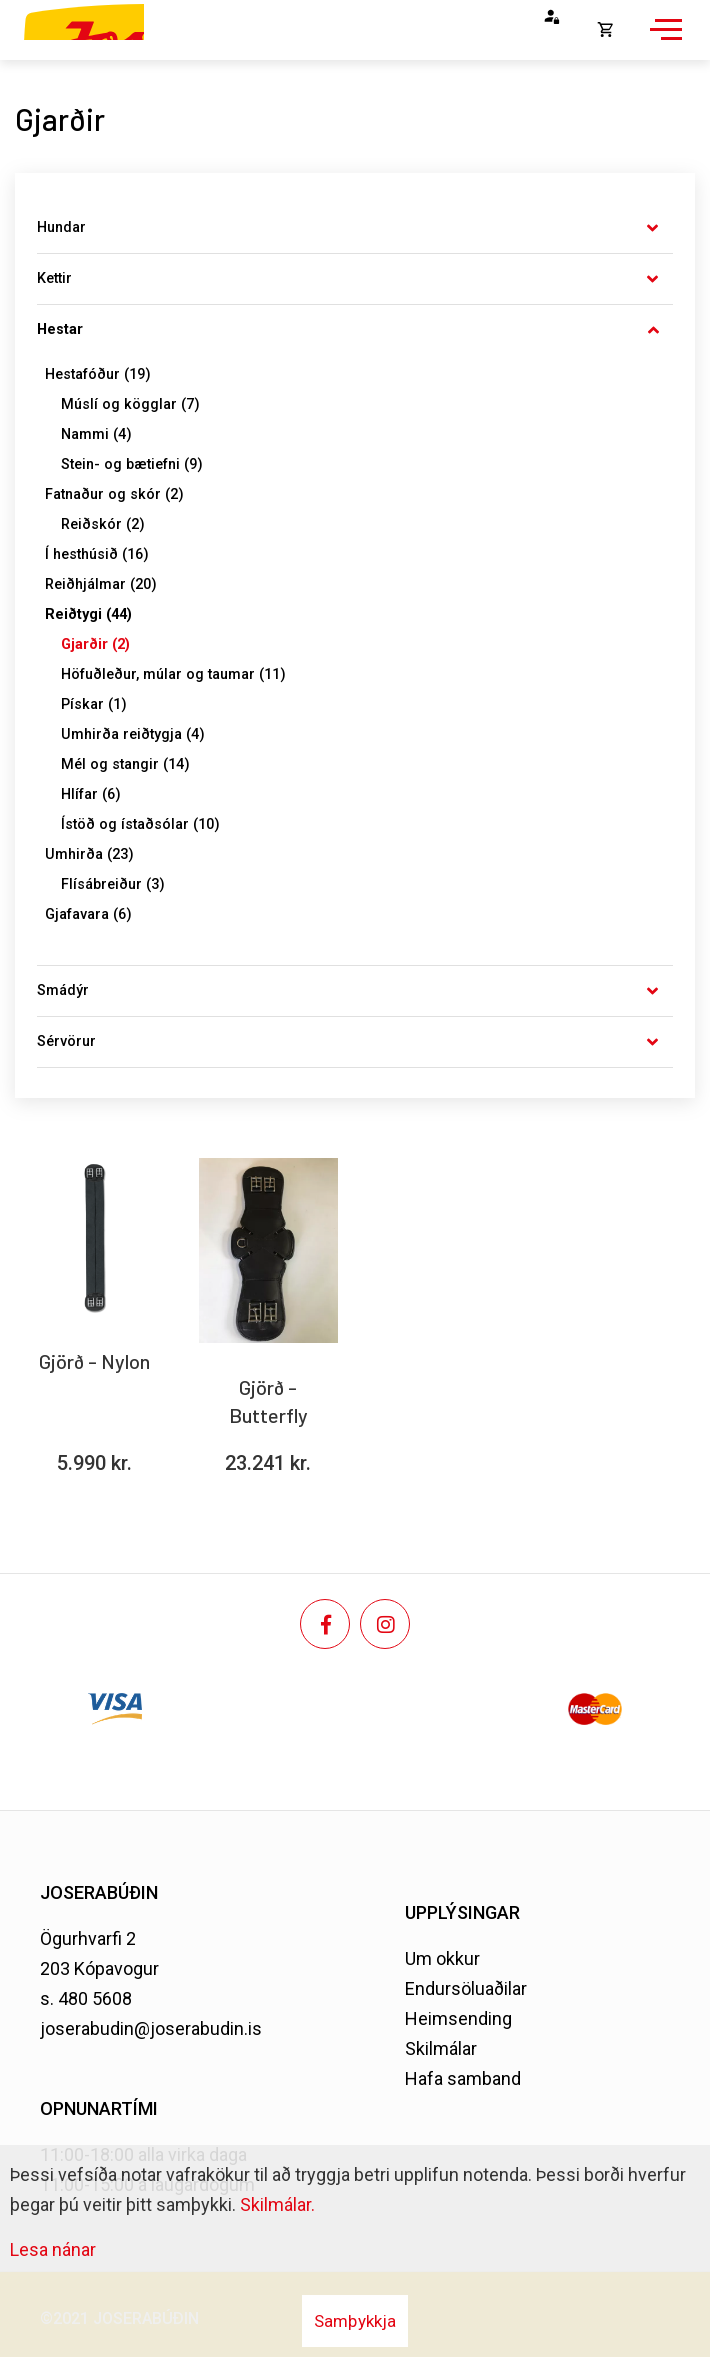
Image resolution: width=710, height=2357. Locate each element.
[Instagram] (385, 1624)
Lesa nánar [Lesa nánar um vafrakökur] (53, 2249)
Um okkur (442, 1958)
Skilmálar (441, 2048)
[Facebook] (325, 1624)
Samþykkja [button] (355, 2321)
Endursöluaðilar (466, 1988)
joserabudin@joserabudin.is (151, 2028)
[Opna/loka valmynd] (663, 40)
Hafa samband (463, 2078)
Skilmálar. (277, 2204)
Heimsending (458, 2018)
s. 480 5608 (86, 1998)
